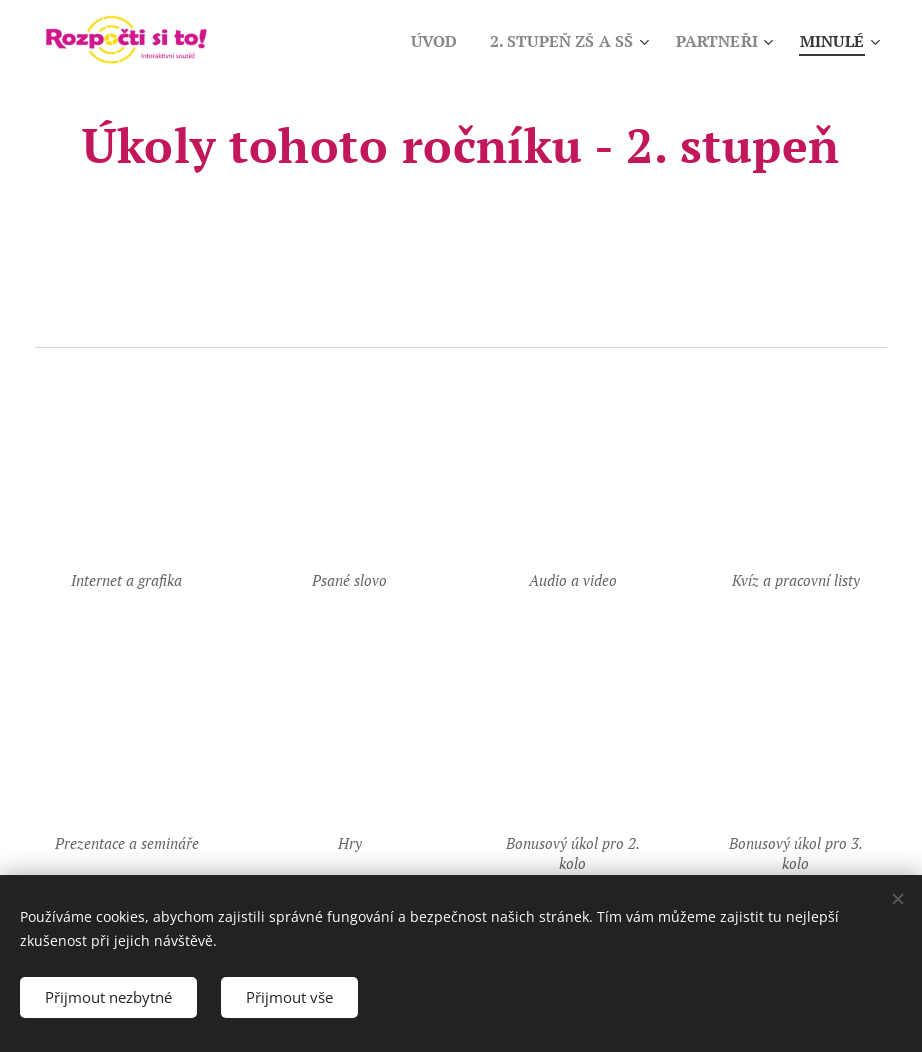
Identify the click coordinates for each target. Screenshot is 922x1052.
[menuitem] (419, 41)
